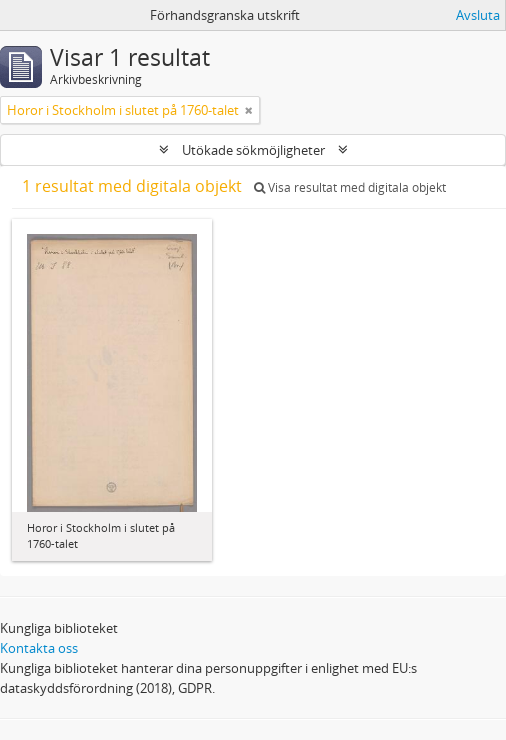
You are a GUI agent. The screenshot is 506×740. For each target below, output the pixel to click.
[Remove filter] (249, 110)
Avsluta (478, 15)
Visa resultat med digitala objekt (350, 187)
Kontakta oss (39, 648)
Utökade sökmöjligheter (253, 150)
